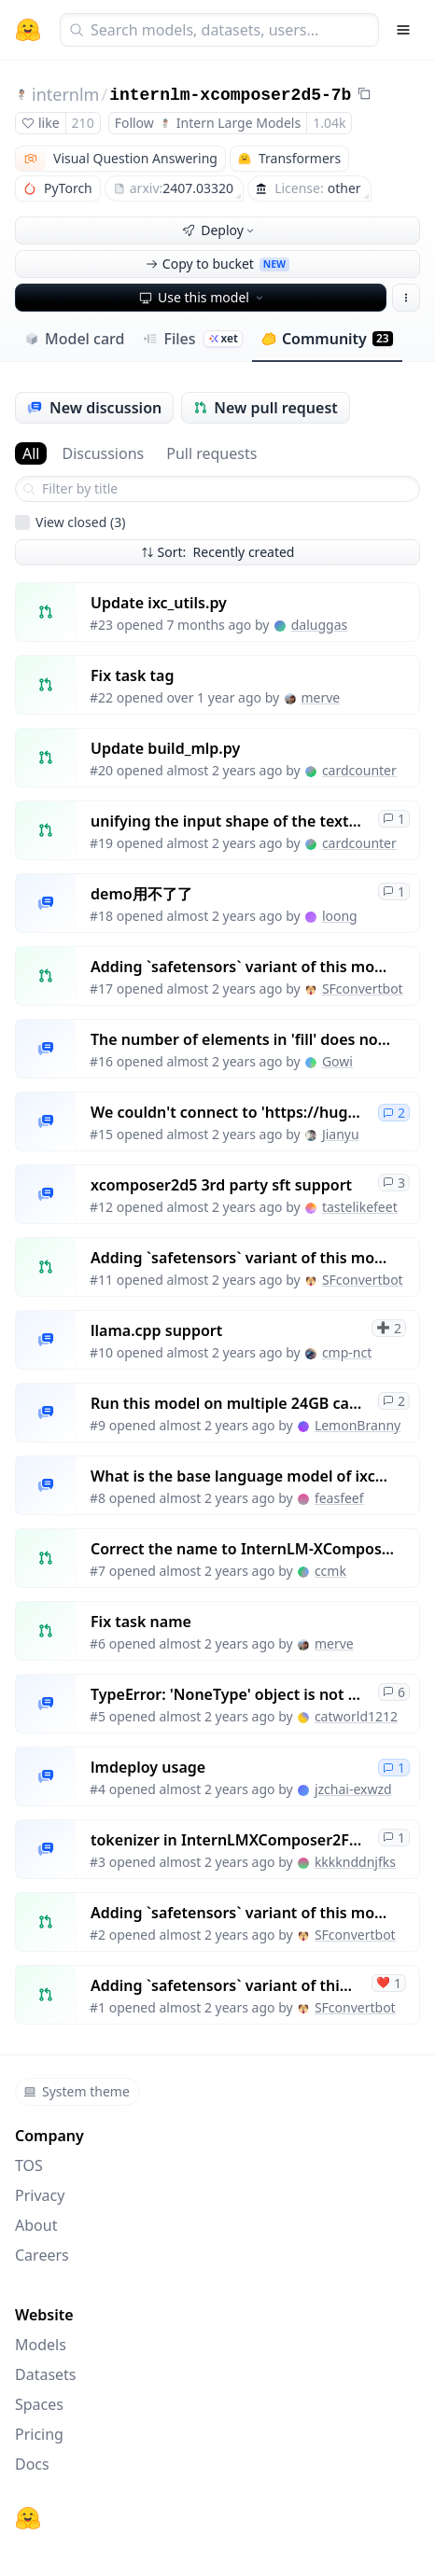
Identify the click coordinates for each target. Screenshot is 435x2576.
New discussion (94, 407)
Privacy (39, 2195)
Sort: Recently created (218, 552)
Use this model (202, 297)
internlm (65, 94)
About (36, 2225)
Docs (32, 2464)
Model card (74, 338)
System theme (76, 2091)
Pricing (39, 2434)
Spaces (39, 2404)
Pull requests (211, 453)
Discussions (103, 453)
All (30, 453)
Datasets (46, 2374)
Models (40, 2344)
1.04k (329, 123)
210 (83, 123)
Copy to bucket (217, 263)
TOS (29, 2165)
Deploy (219, 230)
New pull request (265, 407)
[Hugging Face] (28, 2518)
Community (327, 338)
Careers (42, 2255)
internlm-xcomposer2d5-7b (230, 95)
